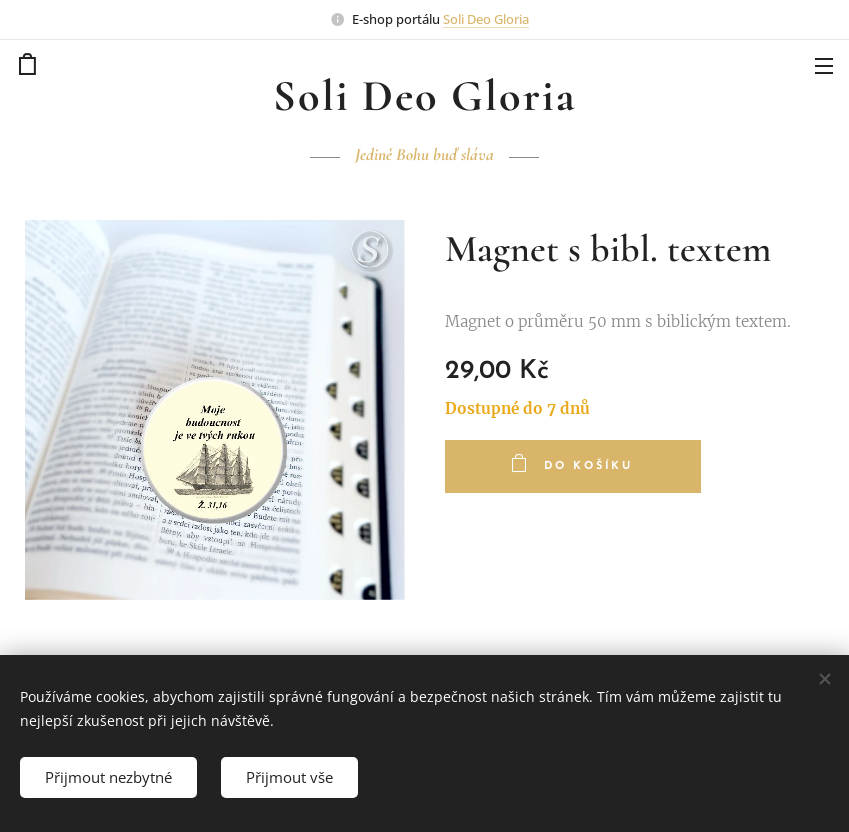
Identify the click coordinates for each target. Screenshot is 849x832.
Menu (824, 66)
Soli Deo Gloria (486, 19)
